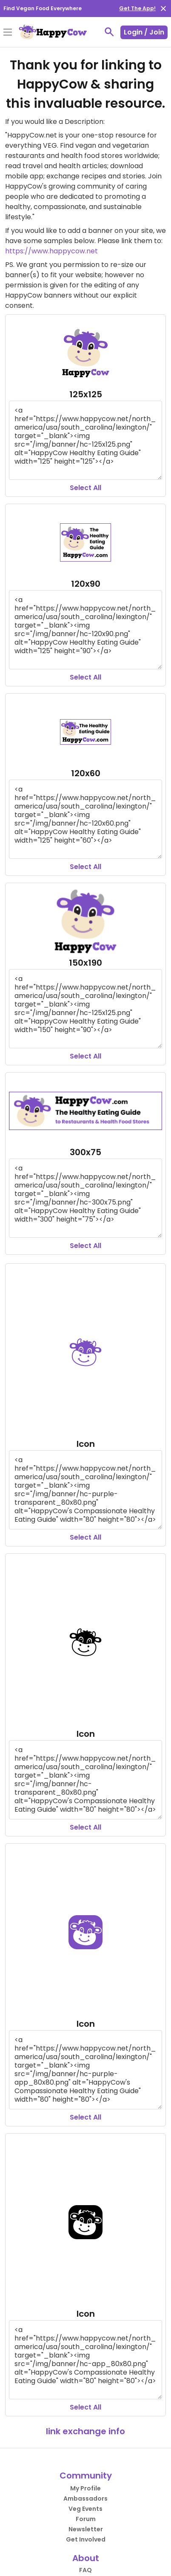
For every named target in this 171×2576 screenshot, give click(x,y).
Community (86, 2475)
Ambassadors (85, 2498)
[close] (163, 8)
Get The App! (137, 8)
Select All (85, 488)
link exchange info (85, 2431)
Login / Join (144, 32)
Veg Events (85, 2508)
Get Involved (85, 2539)
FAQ (85, 2570)
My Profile (85, 2488)
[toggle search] (109, 32)
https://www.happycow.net (51, 251)
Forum (86, 2519)
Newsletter (85, 2529)
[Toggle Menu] (8, 33)
